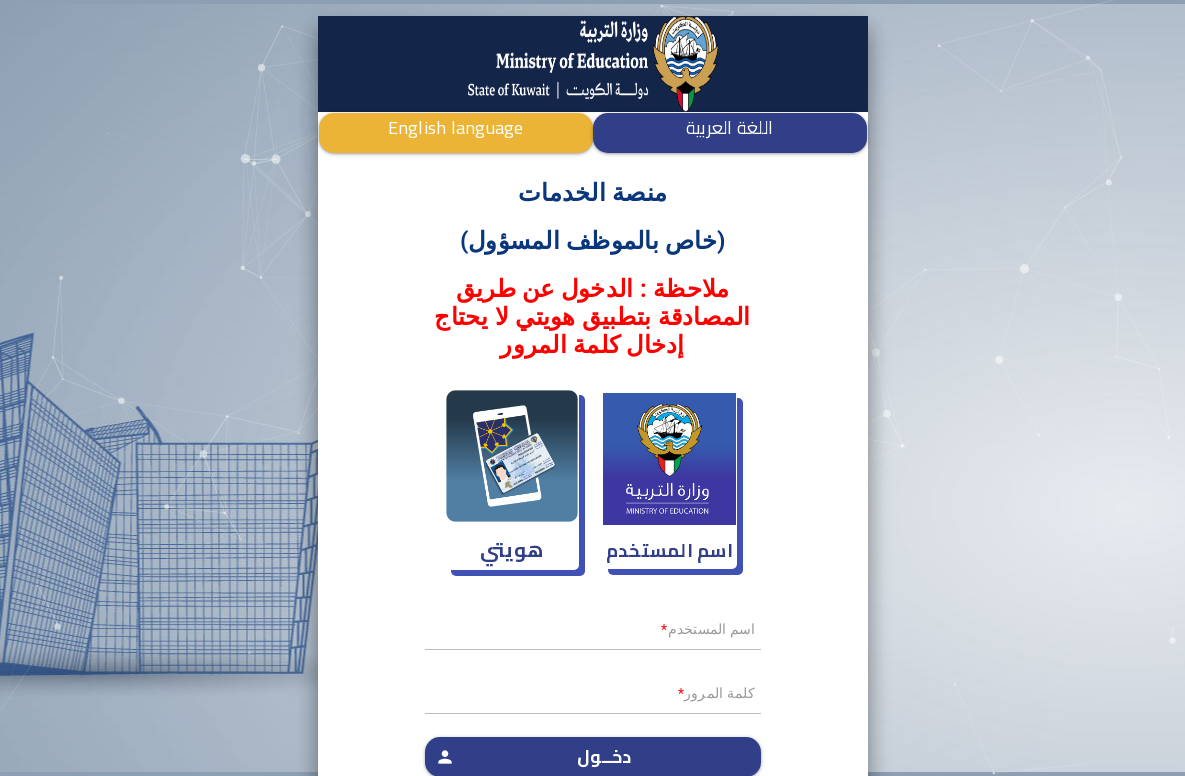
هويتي (511, 549)
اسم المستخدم (669, 550)
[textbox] (593, 635)
